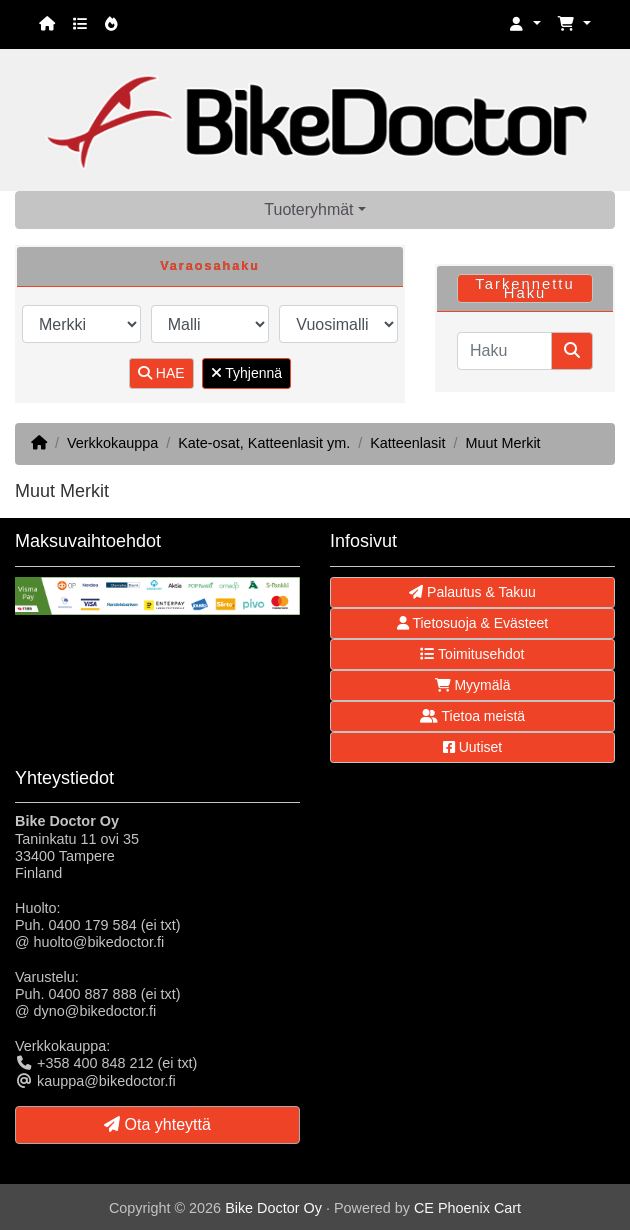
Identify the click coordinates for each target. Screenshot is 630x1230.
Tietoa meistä (472, 716)
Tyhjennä (246, 373)
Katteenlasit (407, 443)
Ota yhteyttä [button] (157, 1124)
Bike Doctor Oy (273, 1208)
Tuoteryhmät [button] (308, 209)
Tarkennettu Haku (524, 288)
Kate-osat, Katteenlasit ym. (264, 443)
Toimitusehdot (472, 654)
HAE (161, 373)
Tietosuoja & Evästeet (472, 623)
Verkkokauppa (112, 443)
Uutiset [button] (472, 747)
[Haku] (504, 351)
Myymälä (473, 685)
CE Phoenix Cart (467, 1208)
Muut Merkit (502, 443)
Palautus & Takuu (472, 592)
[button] (525, 24)
